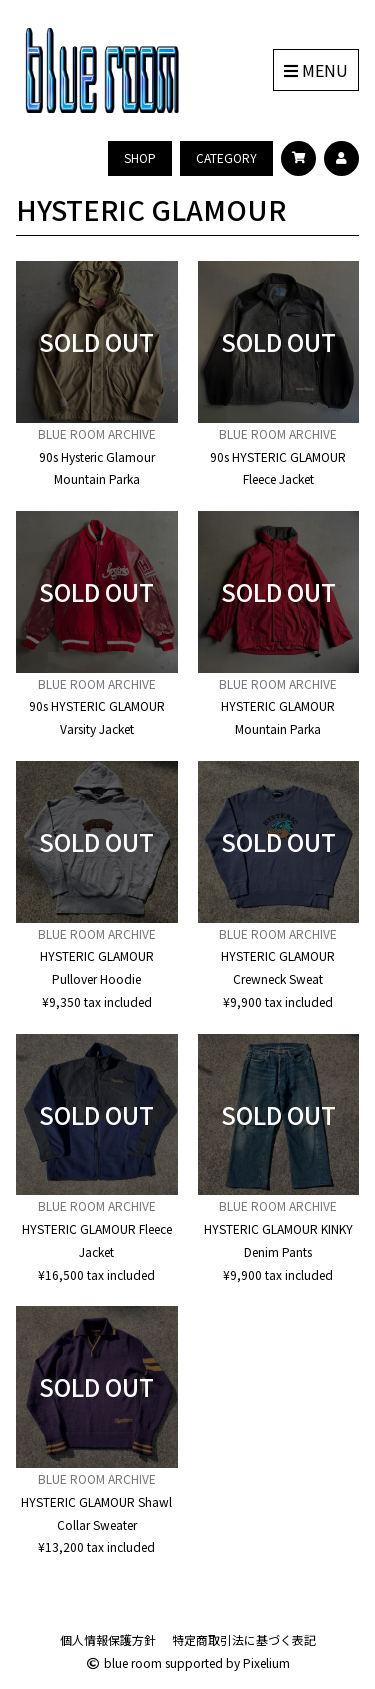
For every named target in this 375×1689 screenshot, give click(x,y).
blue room (124, 1662)
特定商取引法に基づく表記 (244, 1639)
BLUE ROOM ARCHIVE (97, 433)
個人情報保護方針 (108, 1639)
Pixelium (266, 1662)
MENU (316, 70)
